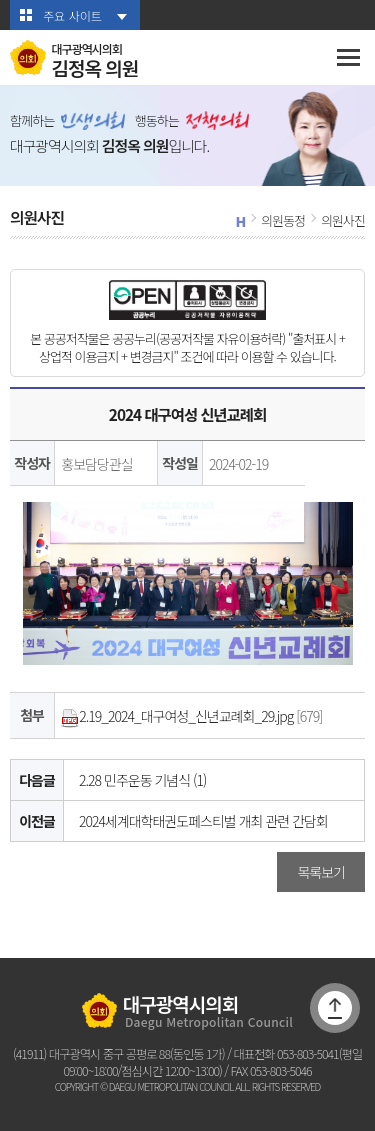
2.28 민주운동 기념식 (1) (142, 780)
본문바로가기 (0, 0)
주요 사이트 (72, 15)
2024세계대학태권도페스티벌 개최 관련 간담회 (203, 821)
